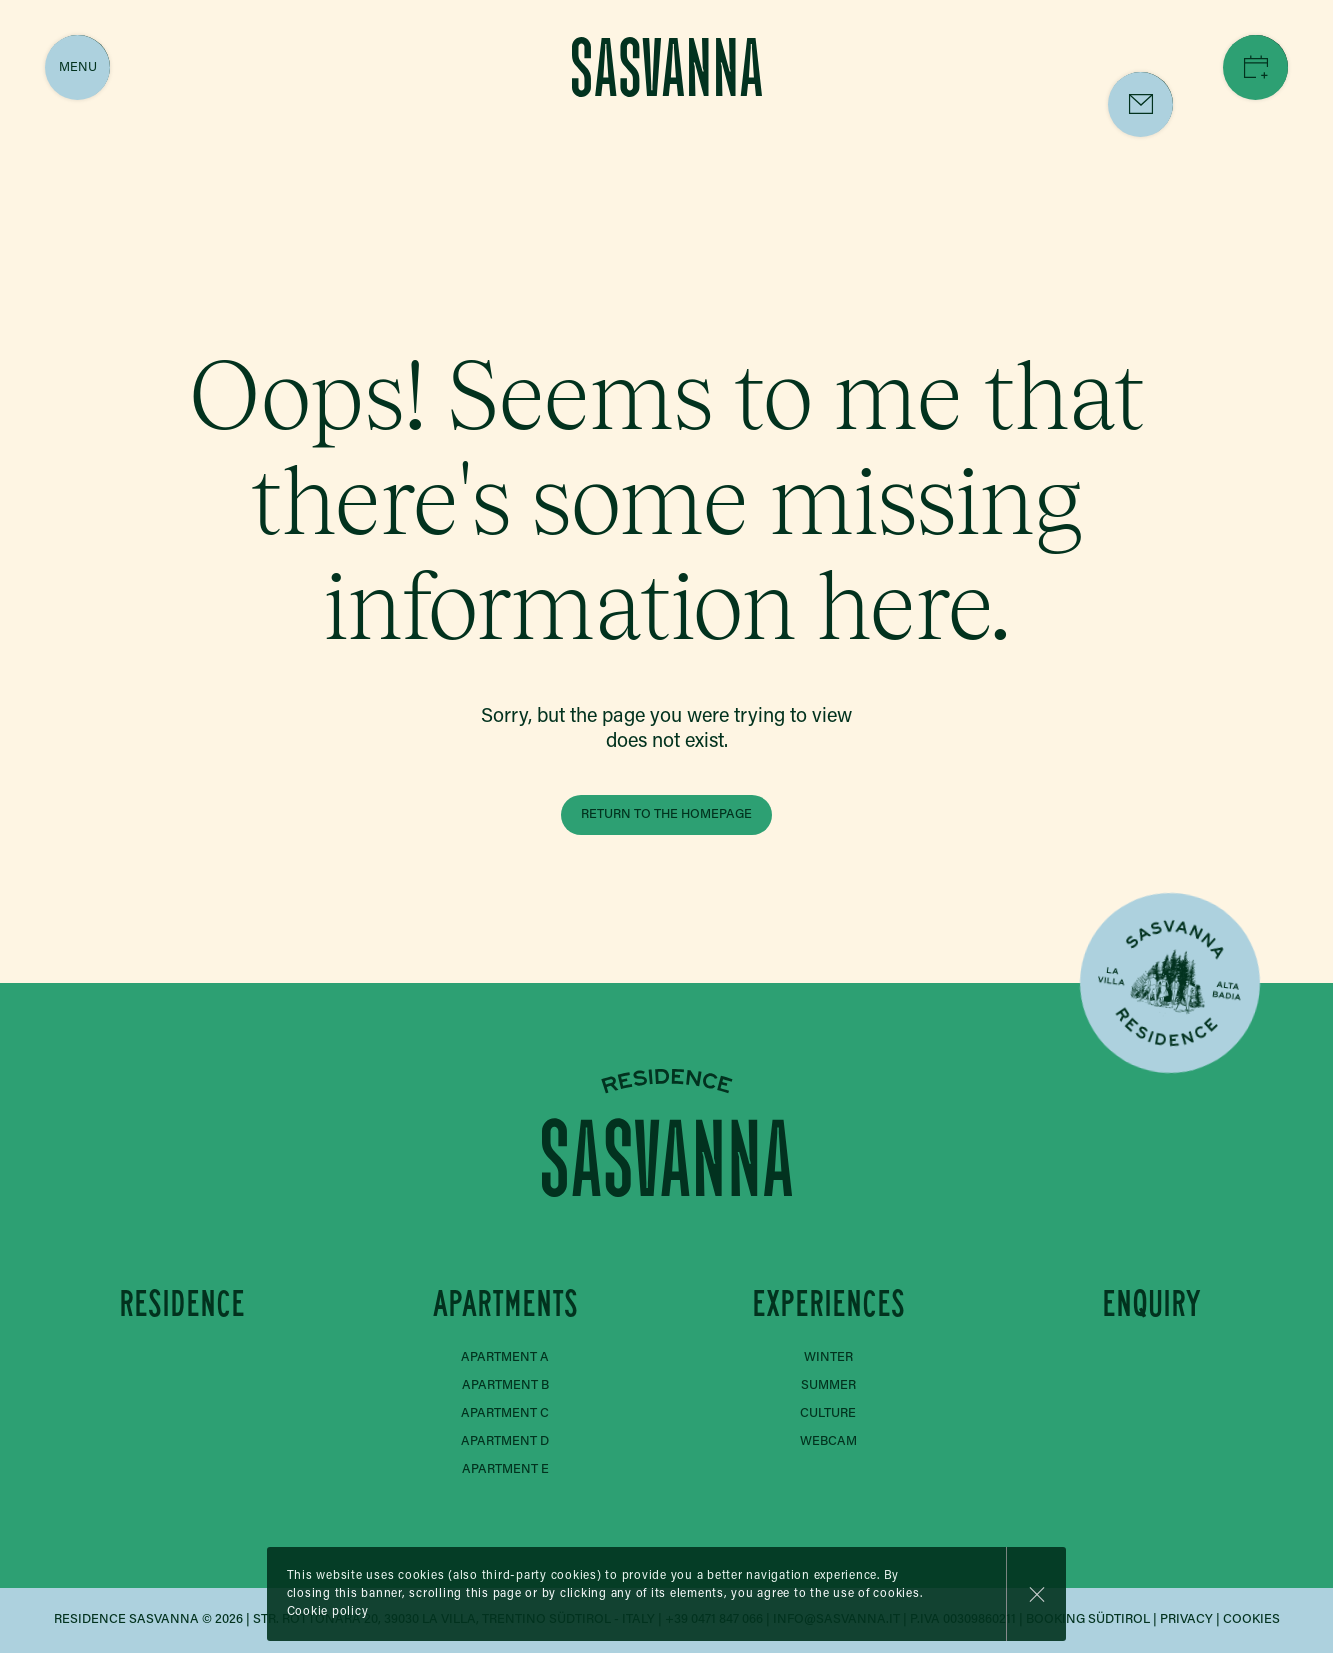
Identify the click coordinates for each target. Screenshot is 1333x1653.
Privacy (1186, 1619)
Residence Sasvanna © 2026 (148, 1619)
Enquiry (1151, 1303)
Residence (182, 1303)
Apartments (505, 1303)
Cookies (1251, 1619)
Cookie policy (328, 1612)
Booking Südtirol (1088, 1619)
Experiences (828, 1303)
